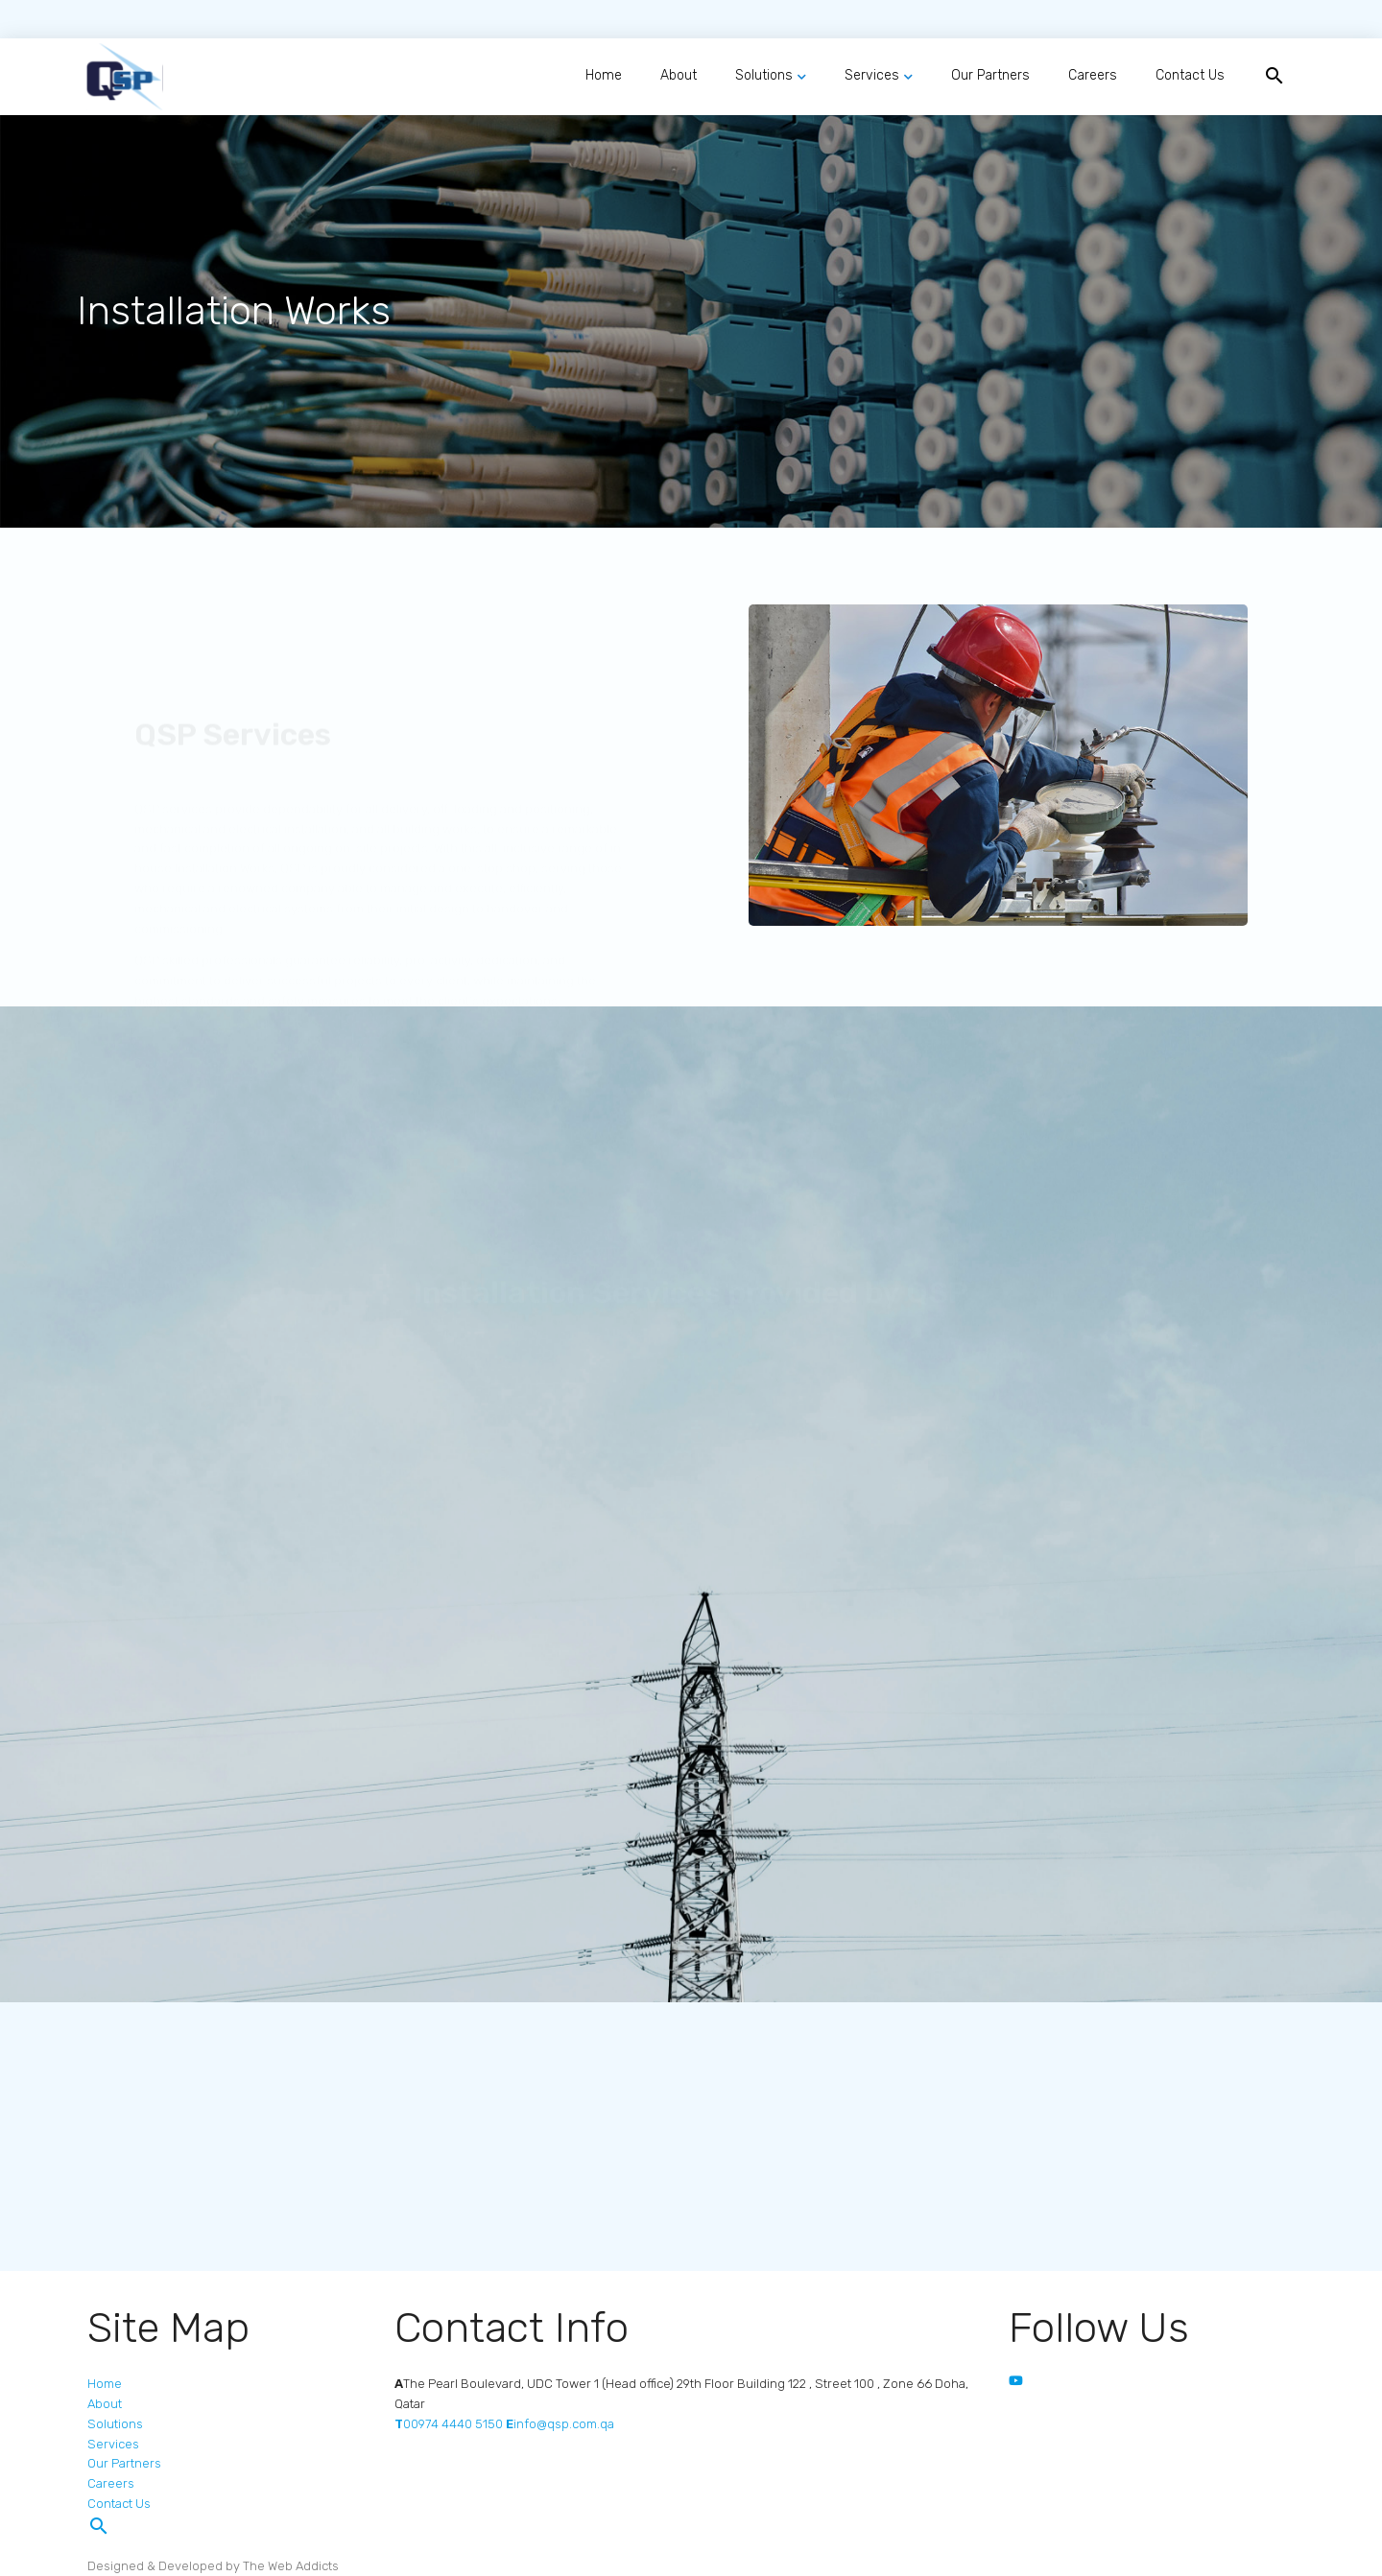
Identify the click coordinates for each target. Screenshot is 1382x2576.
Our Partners (990, 75)
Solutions (764, 75)
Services (872, 75)
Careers (1092, 75)
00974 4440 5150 (448, 2424)
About (678, 75)
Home (603, 75)
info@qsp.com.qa (560, 2424)
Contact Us (1190, 75)
